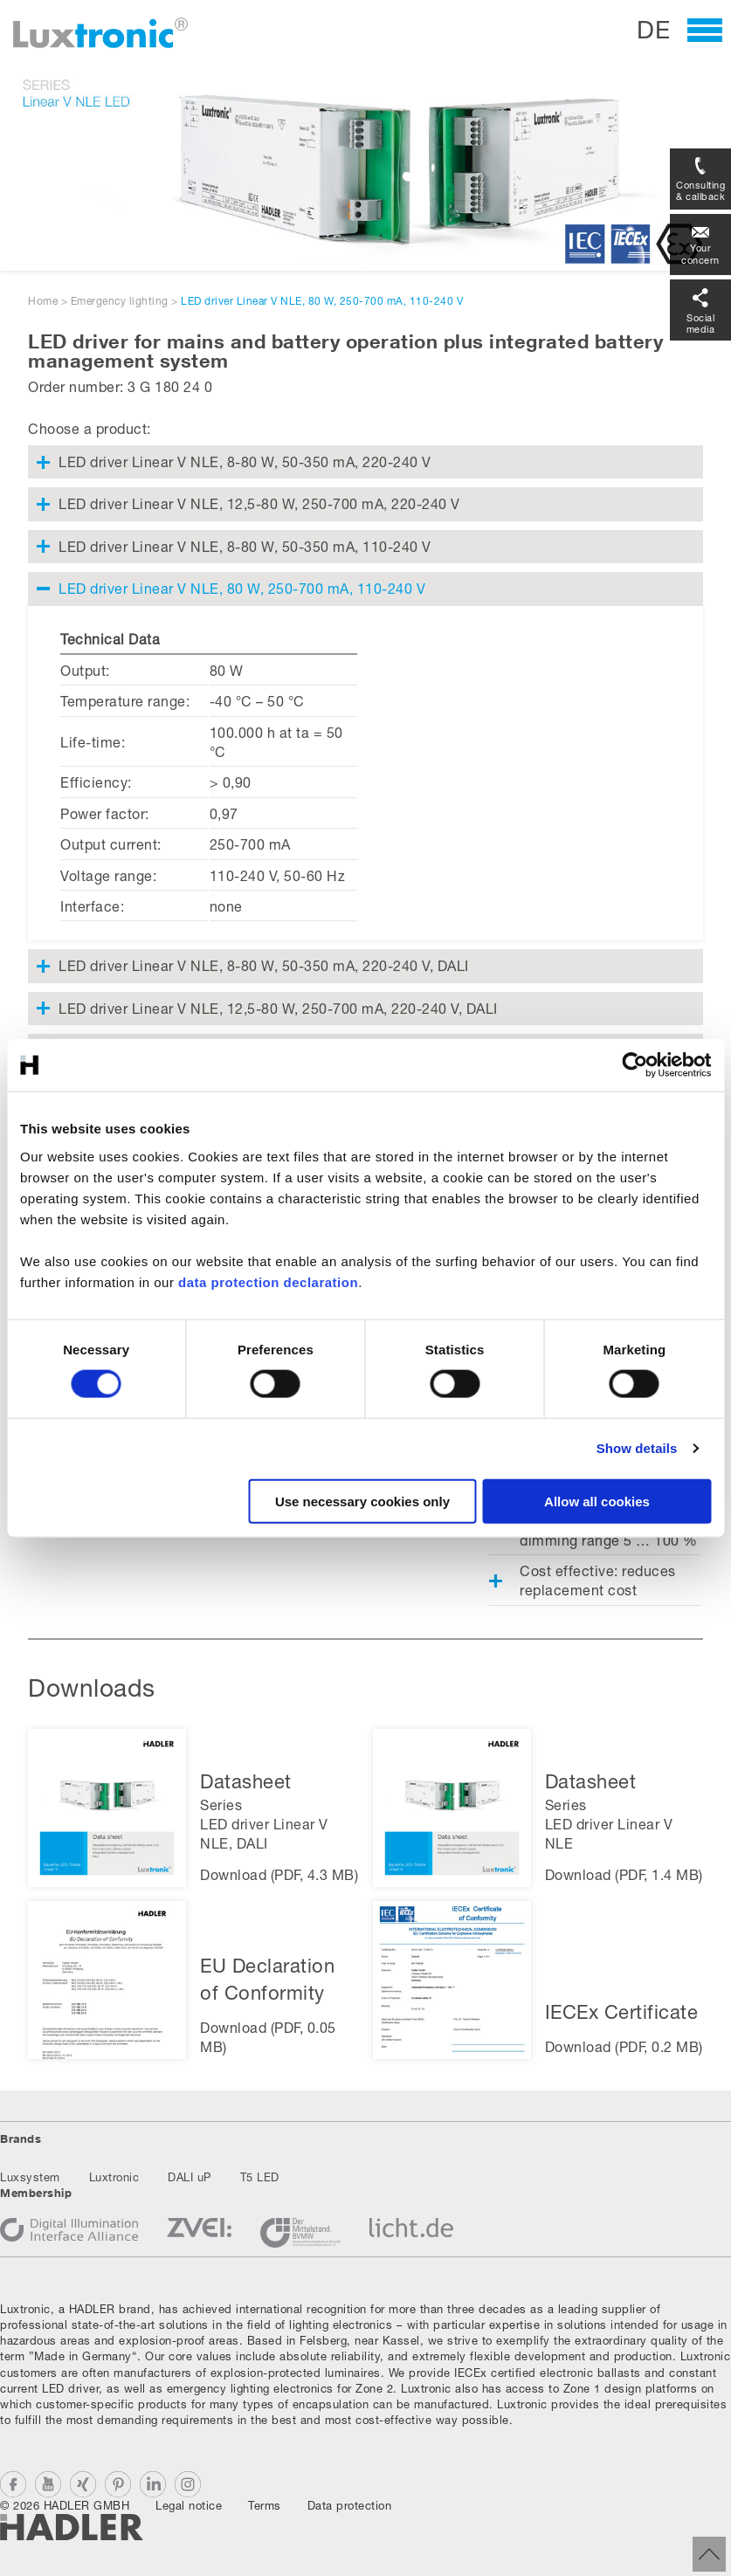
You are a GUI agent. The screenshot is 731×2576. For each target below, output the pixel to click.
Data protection (349, 2505)
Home (43, 300)
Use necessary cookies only (362, 1500)
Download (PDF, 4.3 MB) (279, 1874)
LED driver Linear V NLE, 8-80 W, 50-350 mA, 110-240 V (245, 546)
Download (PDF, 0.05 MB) (268, 2037)
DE (653, 29)
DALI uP (189, 2177)
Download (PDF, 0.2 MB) (624, 2046)
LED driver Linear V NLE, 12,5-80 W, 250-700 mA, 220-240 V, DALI (278, 1008)
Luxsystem (30, 2177)
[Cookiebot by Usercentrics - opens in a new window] (634, 1065)
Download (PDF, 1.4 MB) (624, 1874)
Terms (264, 2505)
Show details (637, 1448)
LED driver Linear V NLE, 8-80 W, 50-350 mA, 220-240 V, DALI (264, 965)
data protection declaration (268, 1281)
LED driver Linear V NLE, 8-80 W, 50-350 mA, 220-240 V (245, 461)
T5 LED (259, 2177)
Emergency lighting (120, 300)
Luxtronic (114, 2177)
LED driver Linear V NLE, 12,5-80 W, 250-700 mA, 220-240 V (259, 503)
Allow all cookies (597, 1500)
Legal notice (188, 2505)
